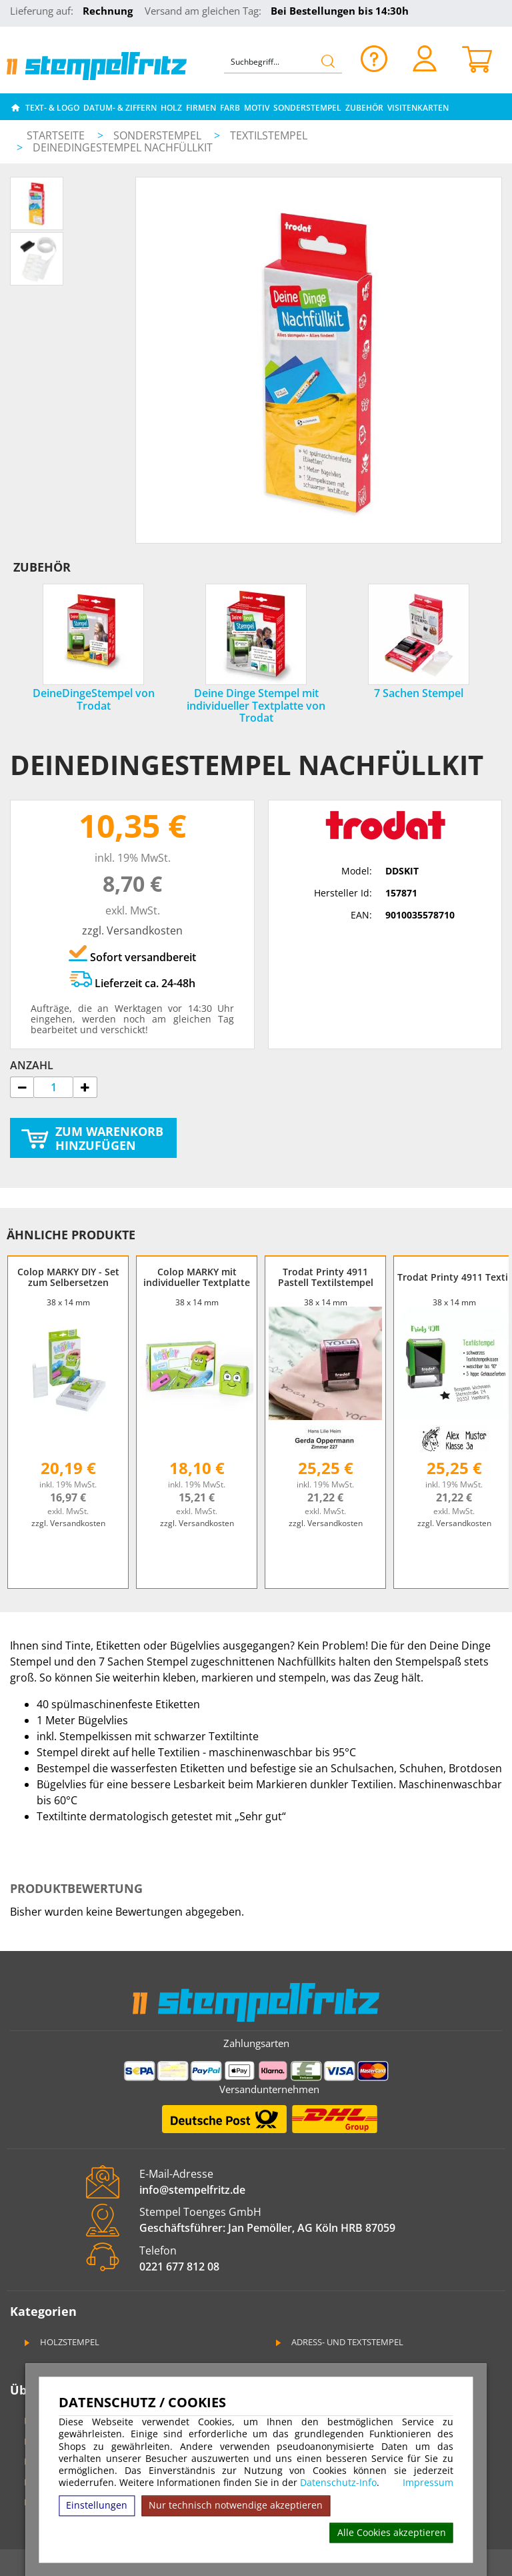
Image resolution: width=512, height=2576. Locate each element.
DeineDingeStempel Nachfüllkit (123, 147)
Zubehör (364, 107)
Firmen (201, 107)
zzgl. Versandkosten (132, 930)
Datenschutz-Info (338, 2482)
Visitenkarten (418, 107)
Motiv (256, 107)
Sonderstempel (307, 107)
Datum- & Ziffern (120, 107)
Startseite (56, 135)
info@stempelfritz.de (192, 2189)
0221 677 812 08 (179, 2266)
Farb (230, 107)
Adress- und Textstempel (338, 2342)
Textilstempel (268, 135)
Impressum (428, 2483)
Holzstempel (60, 2342)
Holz (171, 107)
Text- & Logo (52, 107)
